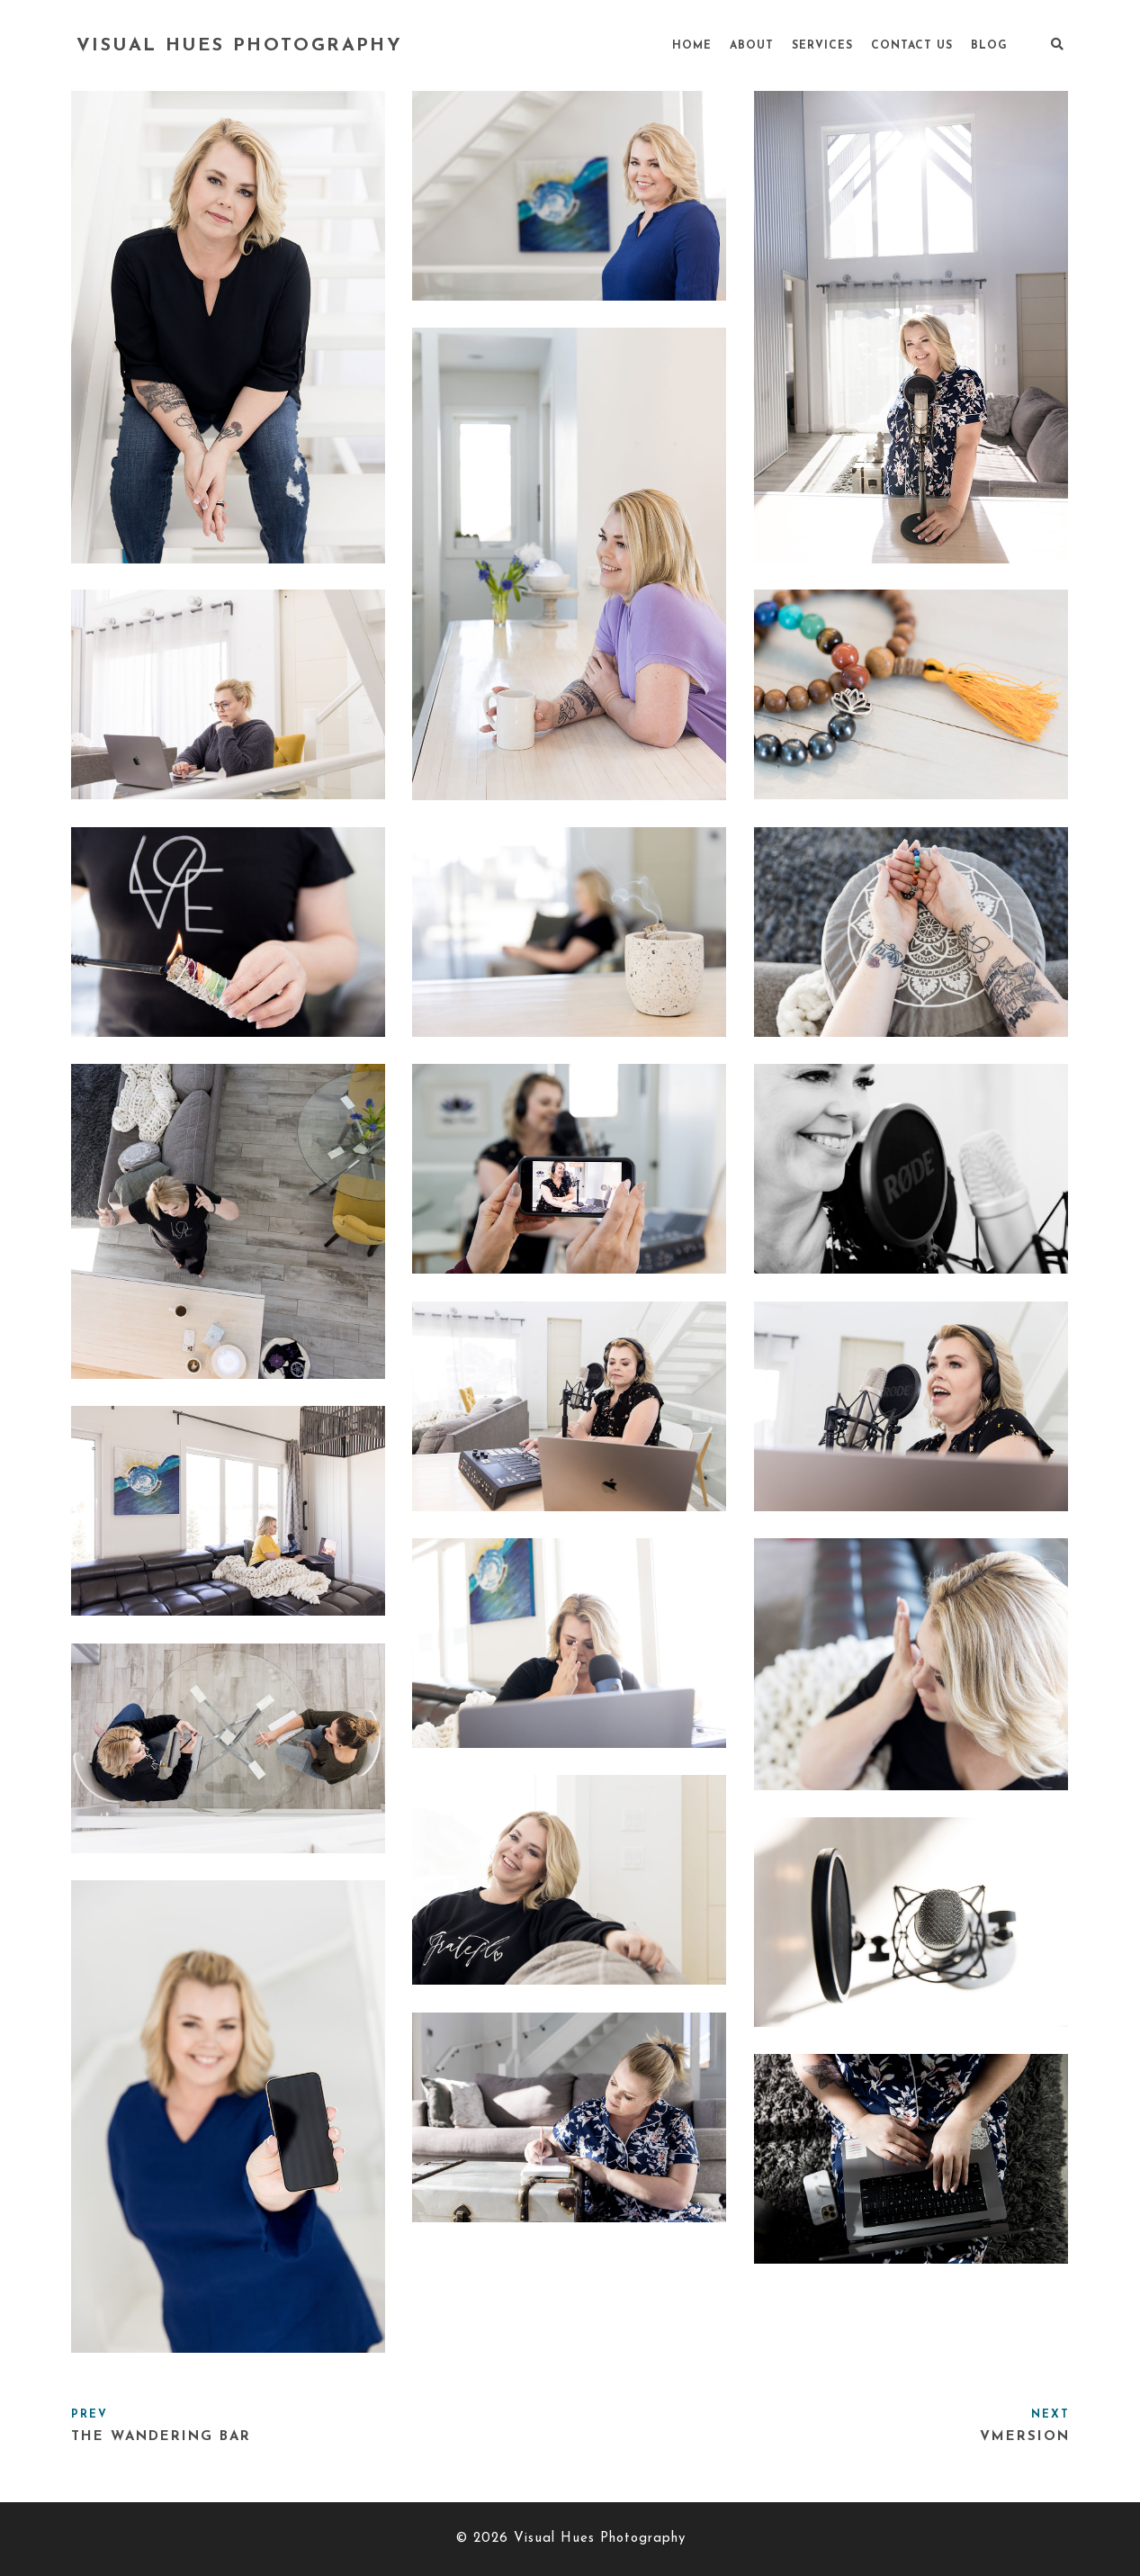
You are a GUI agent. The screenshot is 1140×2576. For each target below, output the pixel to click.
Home (692, 46)
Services (822, 46)
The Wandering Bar (161, 2437)
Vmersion (1025, 2437)
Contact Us (912, 46)
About (752, 46)
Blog (989, 46)
